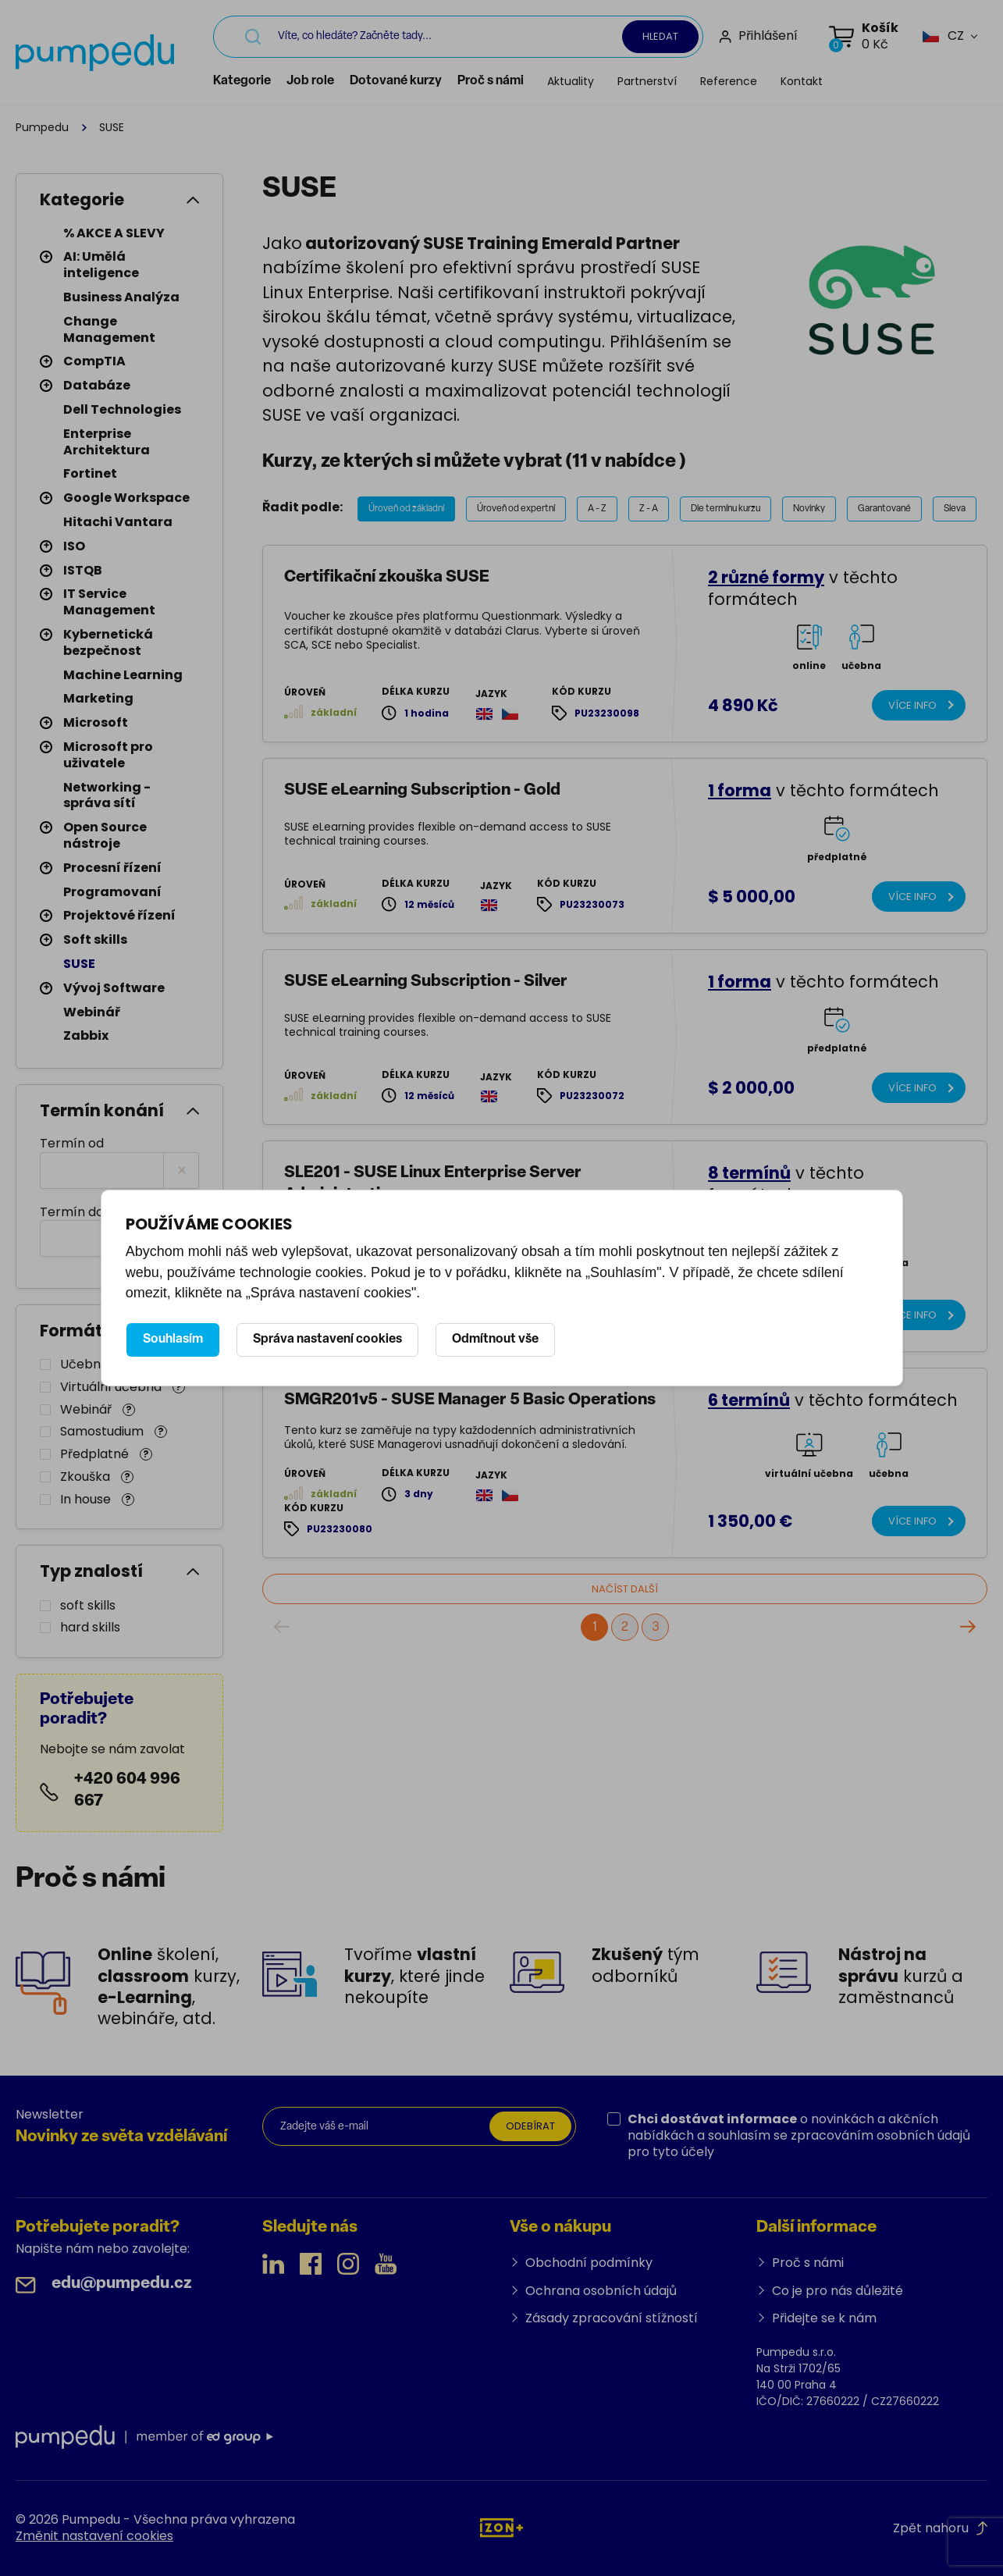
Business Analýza (121, 297)
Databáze (96, 385)
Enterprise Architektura (106, 442)
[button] (943, 36)
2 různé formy (766, 577)
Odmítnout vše (495, 1339)
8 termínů (749, 1183)
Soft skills (95, 939)
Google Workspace (126, 498)
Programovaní (112, 892)
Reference (765, 81)
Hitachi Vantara (118, 522)
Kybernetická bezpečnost (108, 642)
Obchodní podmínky (589, 2263)
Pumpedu (42, 127)
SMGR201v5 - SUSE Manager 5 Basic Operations (470, 1411)
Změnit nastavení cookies (94, 2536)
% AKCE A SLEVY (114, 233)
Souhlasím (173, 1339)
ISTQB (82, 570)
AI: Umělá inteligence (101, 264)
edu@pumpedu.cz (122, 2283)
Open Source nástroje (105, 835)
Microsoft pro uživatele (108, 755)
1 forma (739, 793)
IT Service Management (109, 602)
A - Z (597, 509)
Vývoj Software (114, 988)
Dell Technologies (122, 409)
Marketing (98, 698)
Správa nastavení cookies (327, 1339)
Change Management (109, 329)
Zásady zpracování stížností (611, 2318)
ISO (74, 546)
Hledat (660, 36)
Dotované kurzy (432, 81)
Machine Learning (123, 675)
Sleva (955, 509)
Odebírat (526, 2127)
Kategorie (279, 81)
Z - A (648, 509)
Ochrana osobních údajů (601, 2291)
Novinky (809, 509)
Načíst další (604, 1601)
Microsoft (95, 722)
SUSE (79, 964)
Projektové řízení (119, 915)
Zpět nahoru (940, 2528)
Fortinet (90, 473)
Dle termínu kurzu (725, 509)
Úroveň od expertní (516, 509)
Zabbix (85, 1035)
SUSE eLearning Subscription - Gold (422, 793)
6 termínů (749, 1411)
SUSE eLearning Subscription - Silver (425, 988)
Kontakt (838, 81)
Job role (347, 81)
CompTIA (94, 361)
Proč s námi (527, 81)
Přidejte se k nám (824, 2318)
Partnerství (683, 81)
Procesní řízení (112, 868)
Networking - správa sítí (107, 795)
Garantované (884, 509)
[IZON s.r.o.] (501, 2527)
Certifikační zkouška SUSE (386, 577)
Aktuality (607, 81)
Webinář (91, 1012)
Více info (909, 706)
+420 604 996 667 (127, 1790)
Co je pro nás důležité (837, 2291)
